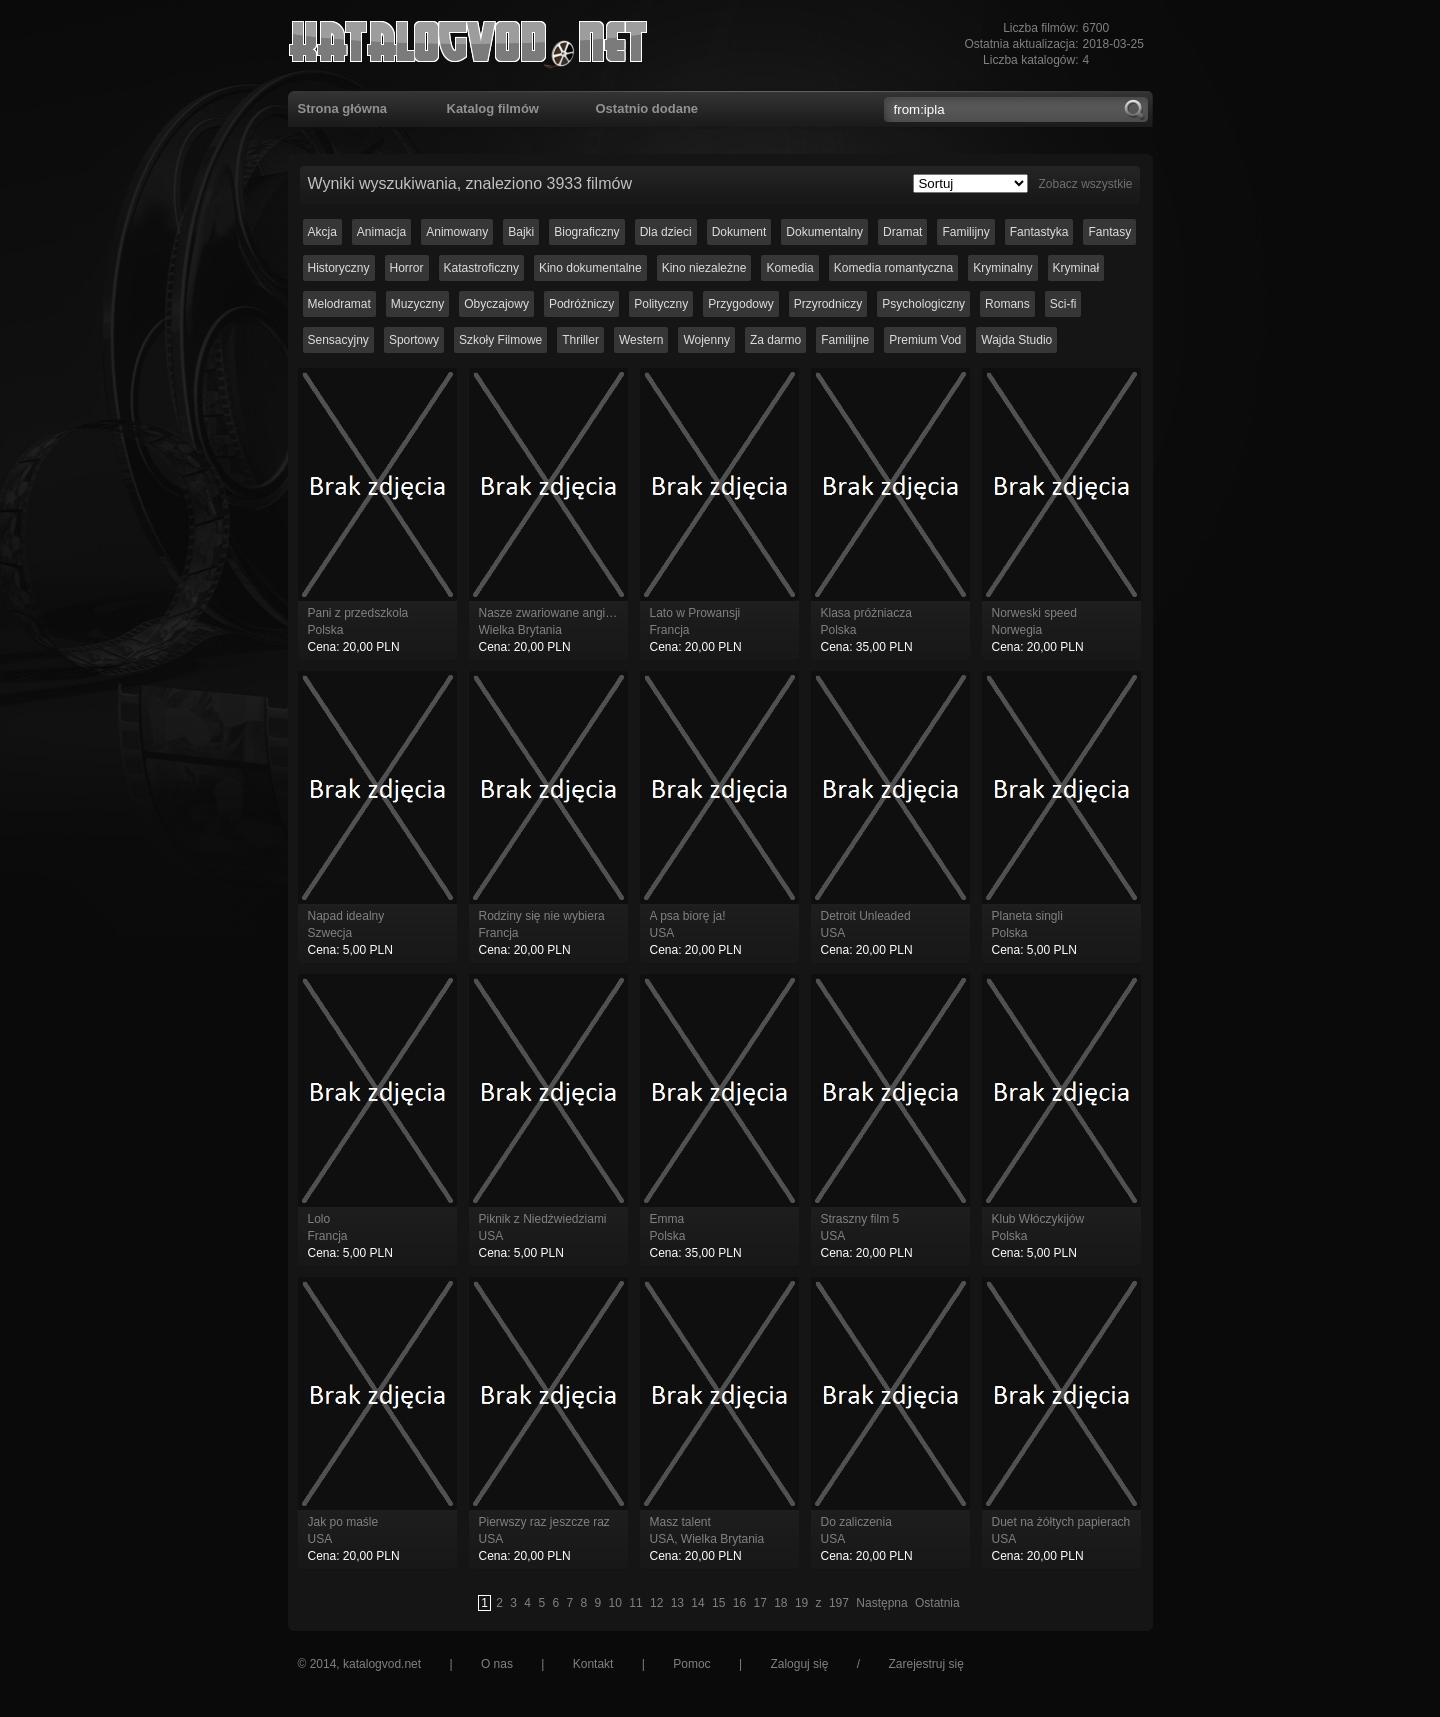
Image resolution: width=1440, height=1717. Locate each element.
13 (677, 1603)
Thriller (580, 340)
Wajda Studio (1016, 340)
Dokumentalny (824, 232)
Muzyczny (417, 304)
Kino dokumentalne (590, 268)
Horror (407, 268)
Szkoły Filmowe (500, 340)
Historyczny (339, 268)
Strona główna (343, 108)
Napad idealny (346, 916)
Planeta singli (1027, 916)
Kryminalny (1002, 268)
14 (697, 1603)
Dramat (902, 232)
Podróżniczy (581, 304)
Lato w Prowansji (695, 613)
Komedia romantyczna (893, 268)
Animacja (381, 232)
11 (635, 1603)
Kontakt (593, 1664)
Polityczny (661, 304)
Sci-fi (1063, 304)
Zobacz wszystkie (1085, 184)
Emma (667, 1219)
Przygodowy (740, 304)
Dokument (739, 232)
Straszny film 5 (860, 1219)
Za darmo (775, 340)
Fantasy (1109, 232)
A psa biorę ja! (688, 916)
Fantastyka (1039, 232)
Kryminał (1076, 268)
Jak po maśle (343, 1522)
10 (615, 1603)
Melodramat (339, 304)
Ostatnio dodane (647, 108)
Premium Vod (925, 340)
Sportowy (414, 340)
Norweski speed (1034, 613)
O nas (497, 1664)
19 (801, 1603)
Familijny (965, 232)
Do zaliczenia (856, 1522)
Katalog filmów (493, 108)
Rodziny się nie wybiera (542, 916)
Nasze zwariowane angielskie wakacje (581, 613)
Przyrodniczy (828, 304)
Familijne (845, 340)
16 (739, 1603)
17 (759, 1603)
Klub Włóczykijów (1038, 1219)
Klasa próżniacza (866, 613)
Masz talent (680, 1522)
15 (718, 1603)
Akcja (322, 232)
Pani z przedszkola (358, 613)
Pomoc (691, 1664)
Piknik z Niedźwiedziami (543, 1219)
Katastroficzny (481, 268)
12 (656, 1603)
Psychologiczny (923, 304)
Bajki (521, 232)
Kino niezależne (704, 268)
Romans (1007, 304)
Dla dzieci (666, 232)
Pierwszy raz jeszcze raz (544, 1522)
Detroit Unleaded (866, 916)
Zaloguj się (799, 1664)
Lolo (319, 1219)
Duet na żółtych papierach (1061, 1522)
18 (780, 1603)
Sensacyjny (338, 340)
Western (641, 340)
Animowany (457, 232)
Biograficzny (586, 232)
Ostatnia (937, 1603)
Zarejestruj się (925, 1664)
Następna (881, 1603)
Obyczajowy (496, 304)
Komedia (789, 268)
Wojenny (706, 340)
